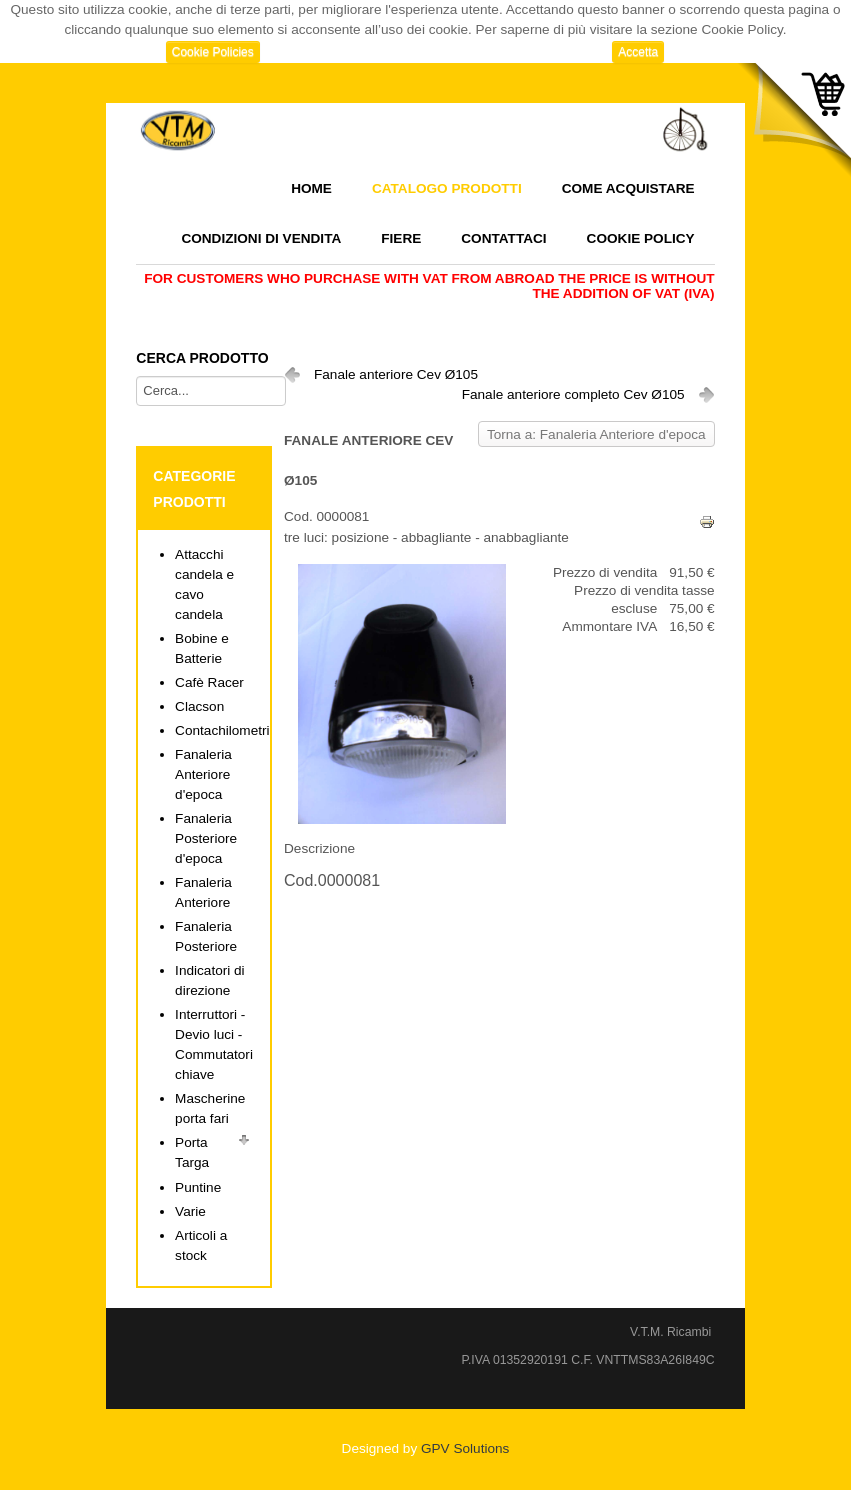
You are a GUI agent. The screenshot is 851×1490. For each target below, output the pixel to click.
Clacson (199, 706)
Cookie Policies (213, 52)
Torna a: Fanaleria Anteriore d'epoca (596, 434)
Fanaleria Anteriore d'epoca (203, 774)
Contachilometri (222, 730)
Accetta (638, 52)
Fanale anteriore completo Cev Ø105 (573, 394)
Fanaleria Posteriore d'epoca (206, 838)
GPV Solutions (465, 1448)
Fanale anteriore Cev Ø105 (396, 374)
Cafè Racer (209, 682)
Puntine (198, 1187)
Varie (190, 1211)
